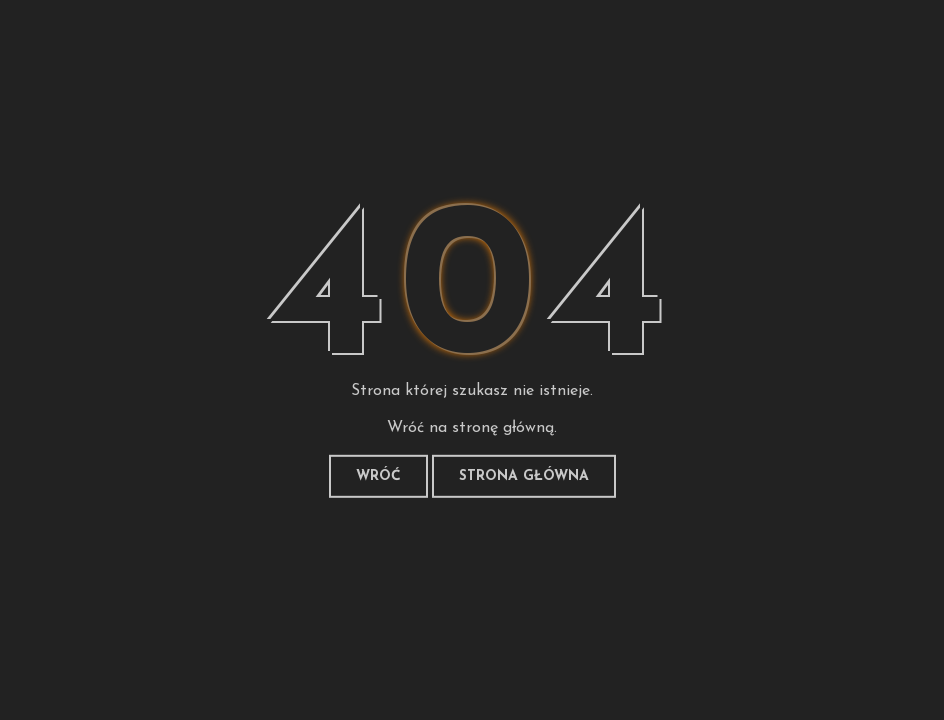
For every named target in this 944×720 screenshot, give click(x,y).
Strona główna (524, 476)
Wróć (378, 476)
